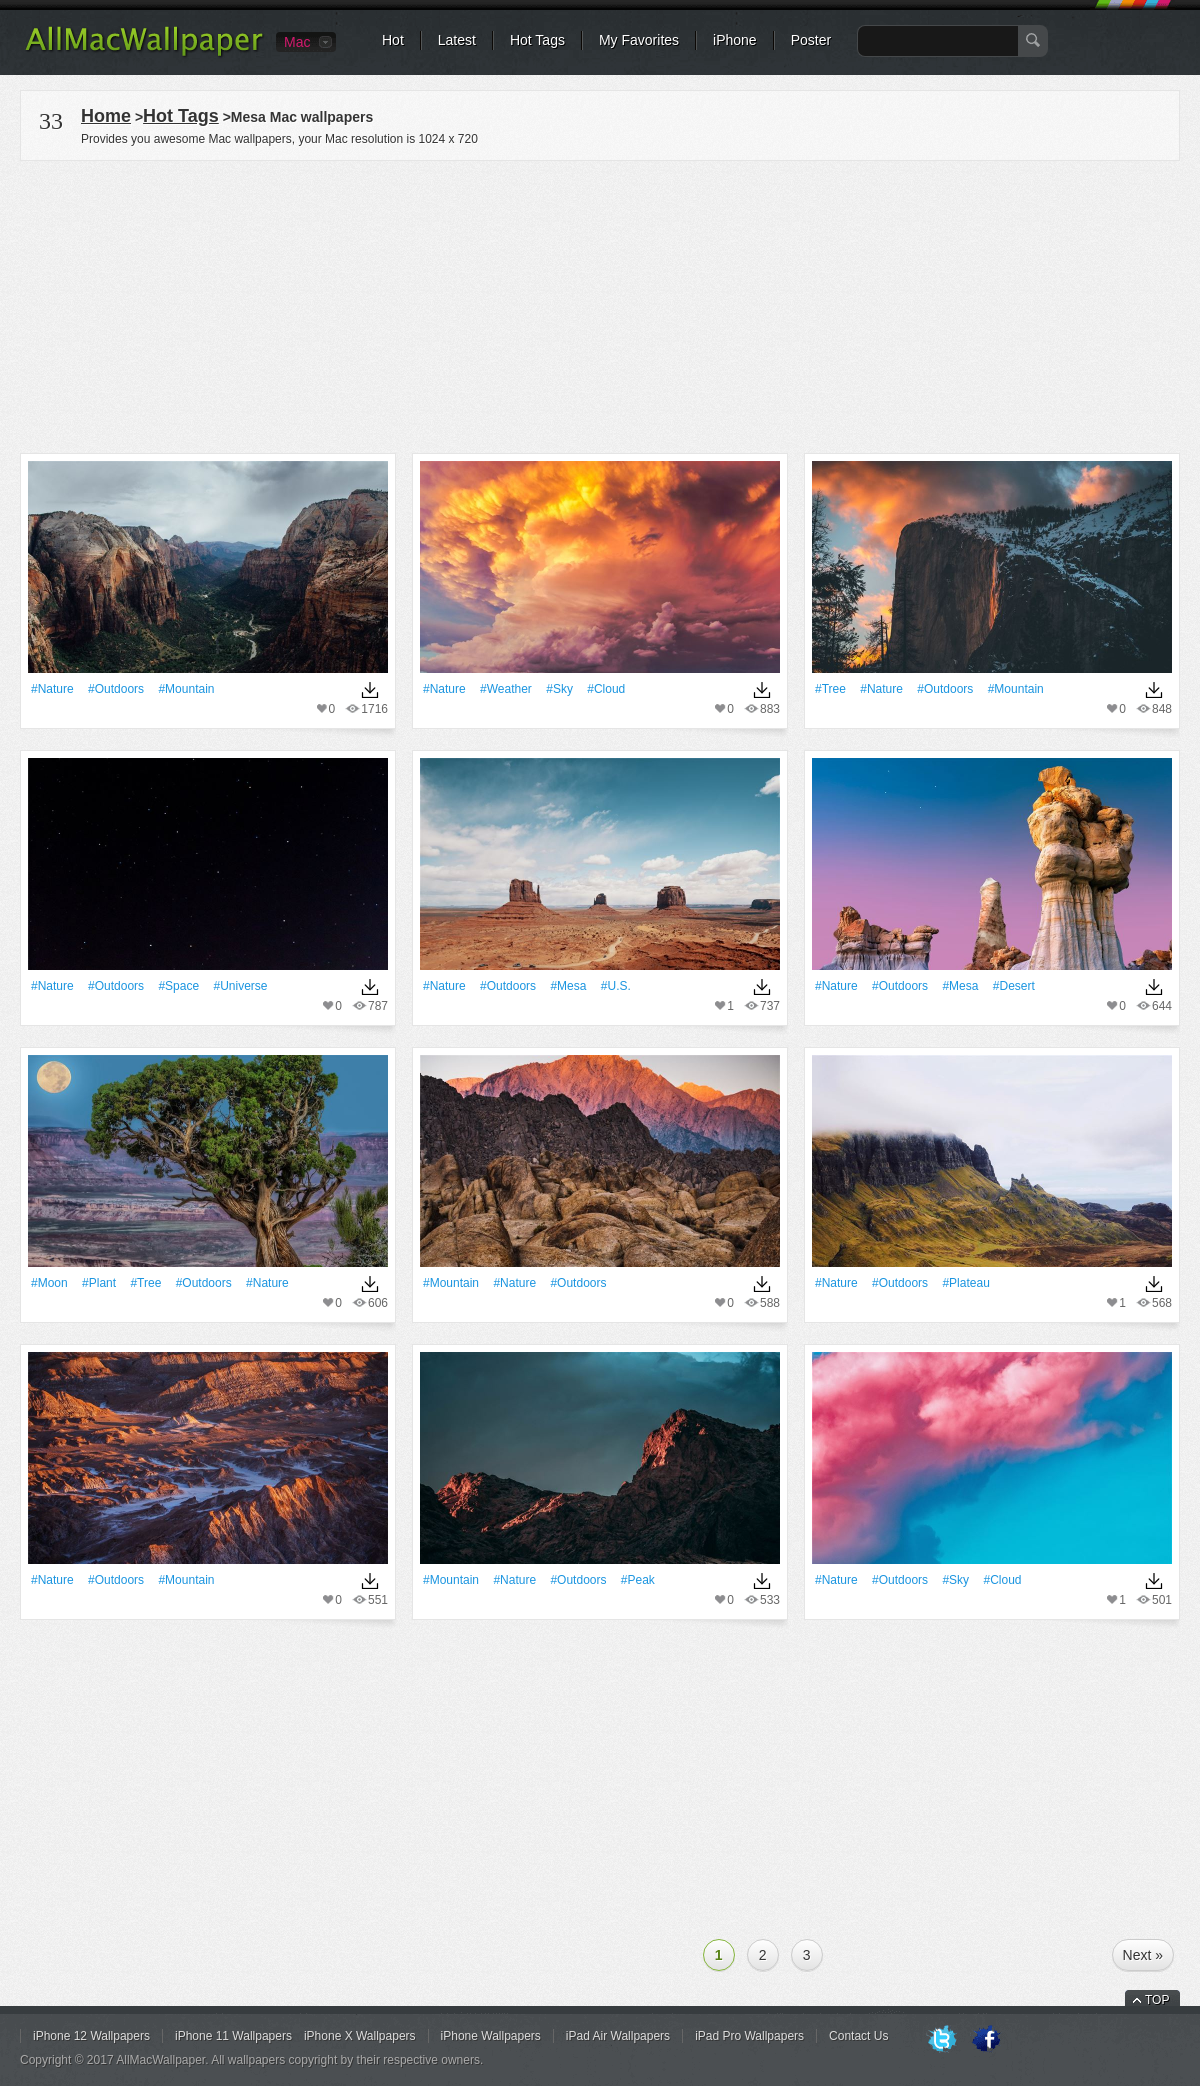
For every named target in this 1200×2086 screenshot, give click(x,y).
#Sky (559, 689)
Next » (1143, 1955)
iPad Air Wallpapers (618, 2036)
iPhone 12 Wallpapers (91, 2036)
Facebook (986, 2040)
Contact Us (858, 2036)
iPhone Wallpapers (491, 2036)
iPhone (735, 40)
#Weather (506, 689)
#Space (178, 986)
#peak (638, 1580)
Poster (811, 40)
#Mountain (186, 689)
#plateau (965, 1283)
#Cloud (606, 689)
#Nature (52, 689)
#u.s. (616, 986)
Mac (297, 42)
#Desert (1014, 986)
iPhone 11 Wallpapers (233, 2036)
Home (106, 116)
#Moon (49, 1283)
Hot (393, 40)
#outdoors (116, 689)
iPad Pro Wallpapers (749, 2036)
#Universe (240, 986)
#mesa (568, 986)
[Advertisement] (600, 304)
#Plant (99, 1283)
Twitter (942, 2040)
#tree (830, 689)
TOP (1157, 2000)
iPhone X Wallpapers (360, 2036)
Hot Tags (537, 40)
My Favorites (639, 40)
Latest (457, 40)
